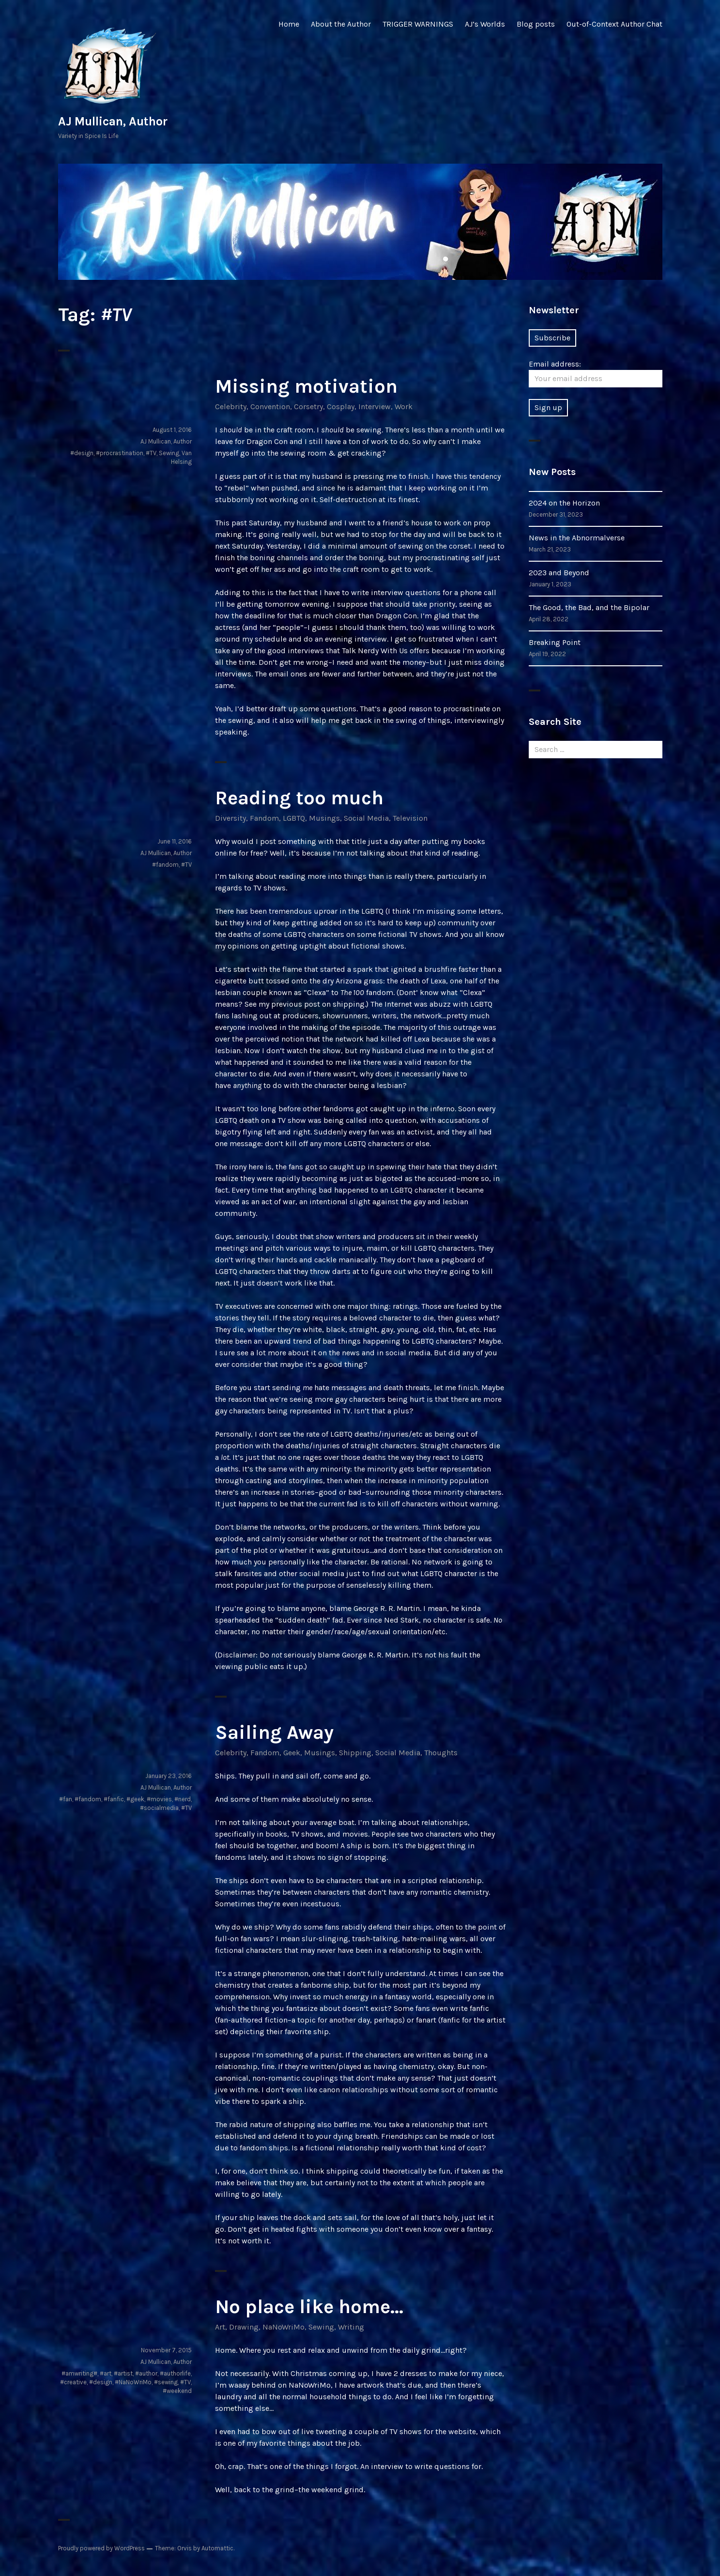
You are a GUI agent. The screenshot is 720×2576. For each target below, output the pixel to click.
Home (288, 24)
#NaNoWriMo (133, 2382)
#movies (159, 1799)
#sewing (166, 2382)
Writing (351, 2326)
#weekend (177, 2390)
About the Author (341, 24)
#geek (135, 1799)
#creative (73, 2382)
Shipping (355, 1752)
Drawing (244, 2326)
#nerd (182, 1799)
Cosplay (340, 406)
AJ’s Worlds (485, 24)
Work (404, 406)
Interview (374, 406)
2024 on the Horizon (564, 502)
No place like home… (309, 2306)
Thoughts (441, 1752)
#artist (123, 2373)
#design (81, 453)
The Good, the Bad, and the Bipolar (589, 607)
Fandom (264, 818)
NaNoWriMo (283, 2326)
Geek (291, 1752)
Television (410, 818)
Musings (324, 818)
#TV (151, 453)
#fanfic (114, 1799)
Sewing (169, 453)
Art (220, 2326)
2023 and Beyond (559, 572)
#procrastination (119, 453)
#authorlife (175, 2373)
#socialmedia (159, 1807)
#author (146, 2373)
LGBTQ (294, 818)
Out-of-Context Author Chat (614, 24)
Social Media (366, 818)
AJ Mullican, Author (113, 121)
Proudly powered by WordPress (101, 2548)
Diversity (230, 818)
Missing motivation (306, 386)
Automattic (217, 2548)
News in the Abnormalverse (577, 537)
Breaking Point (555, 642)
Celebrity (230, 406)
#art (105, 2373)
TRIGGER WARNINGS (418, 24)
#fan (65, 1799)
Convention (270, 406)
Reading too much (299, 797)
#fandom (165, 864)
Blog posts (536, 24)
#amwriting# (79, 2373)
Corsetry (308, 406)
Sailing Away (274, 1732)
